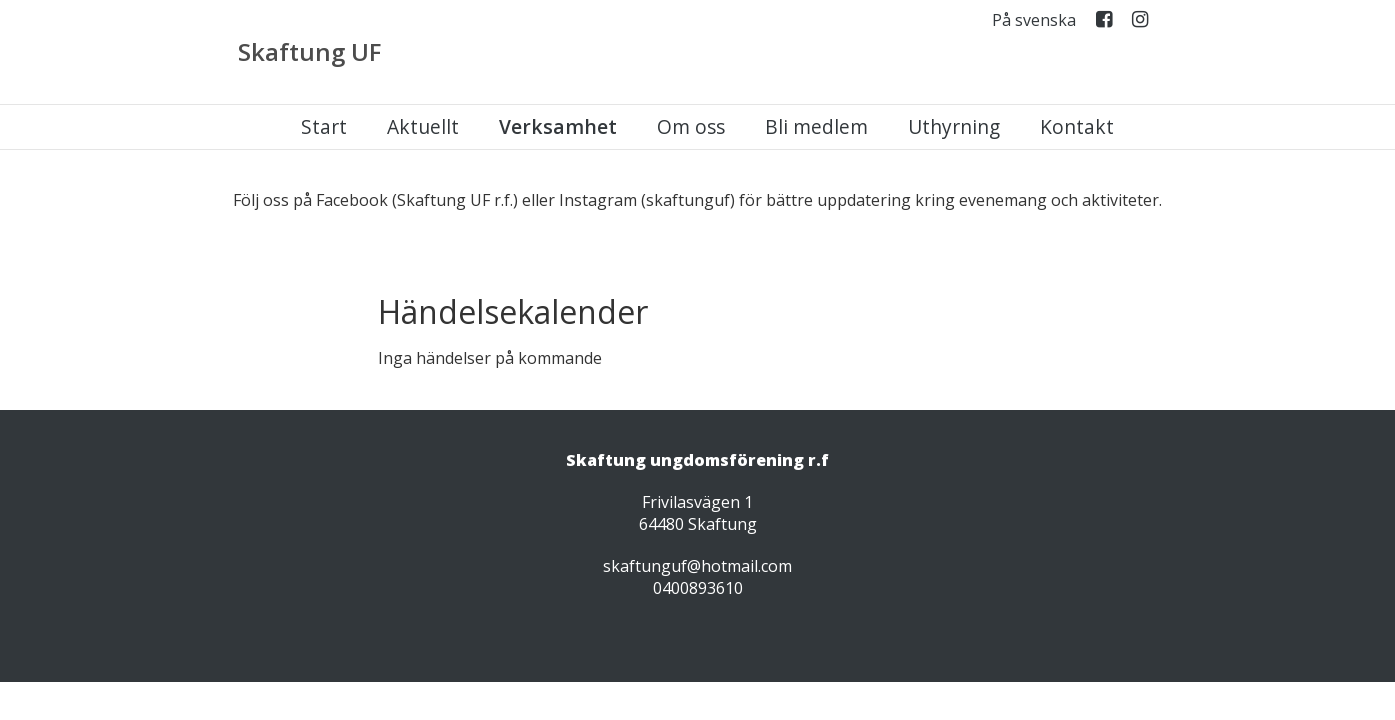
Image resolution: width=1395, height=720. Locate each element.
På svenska (1034, 20)
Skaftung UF (309, 52)
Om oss (691, 126)
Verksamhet (558, 126)
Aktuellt (423, 126)
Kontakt (1077, 126)
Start (324, 126)
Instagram (1140, 23)
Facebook (1104, 23)
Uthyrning (954, 126)
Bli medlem (816, 126)
